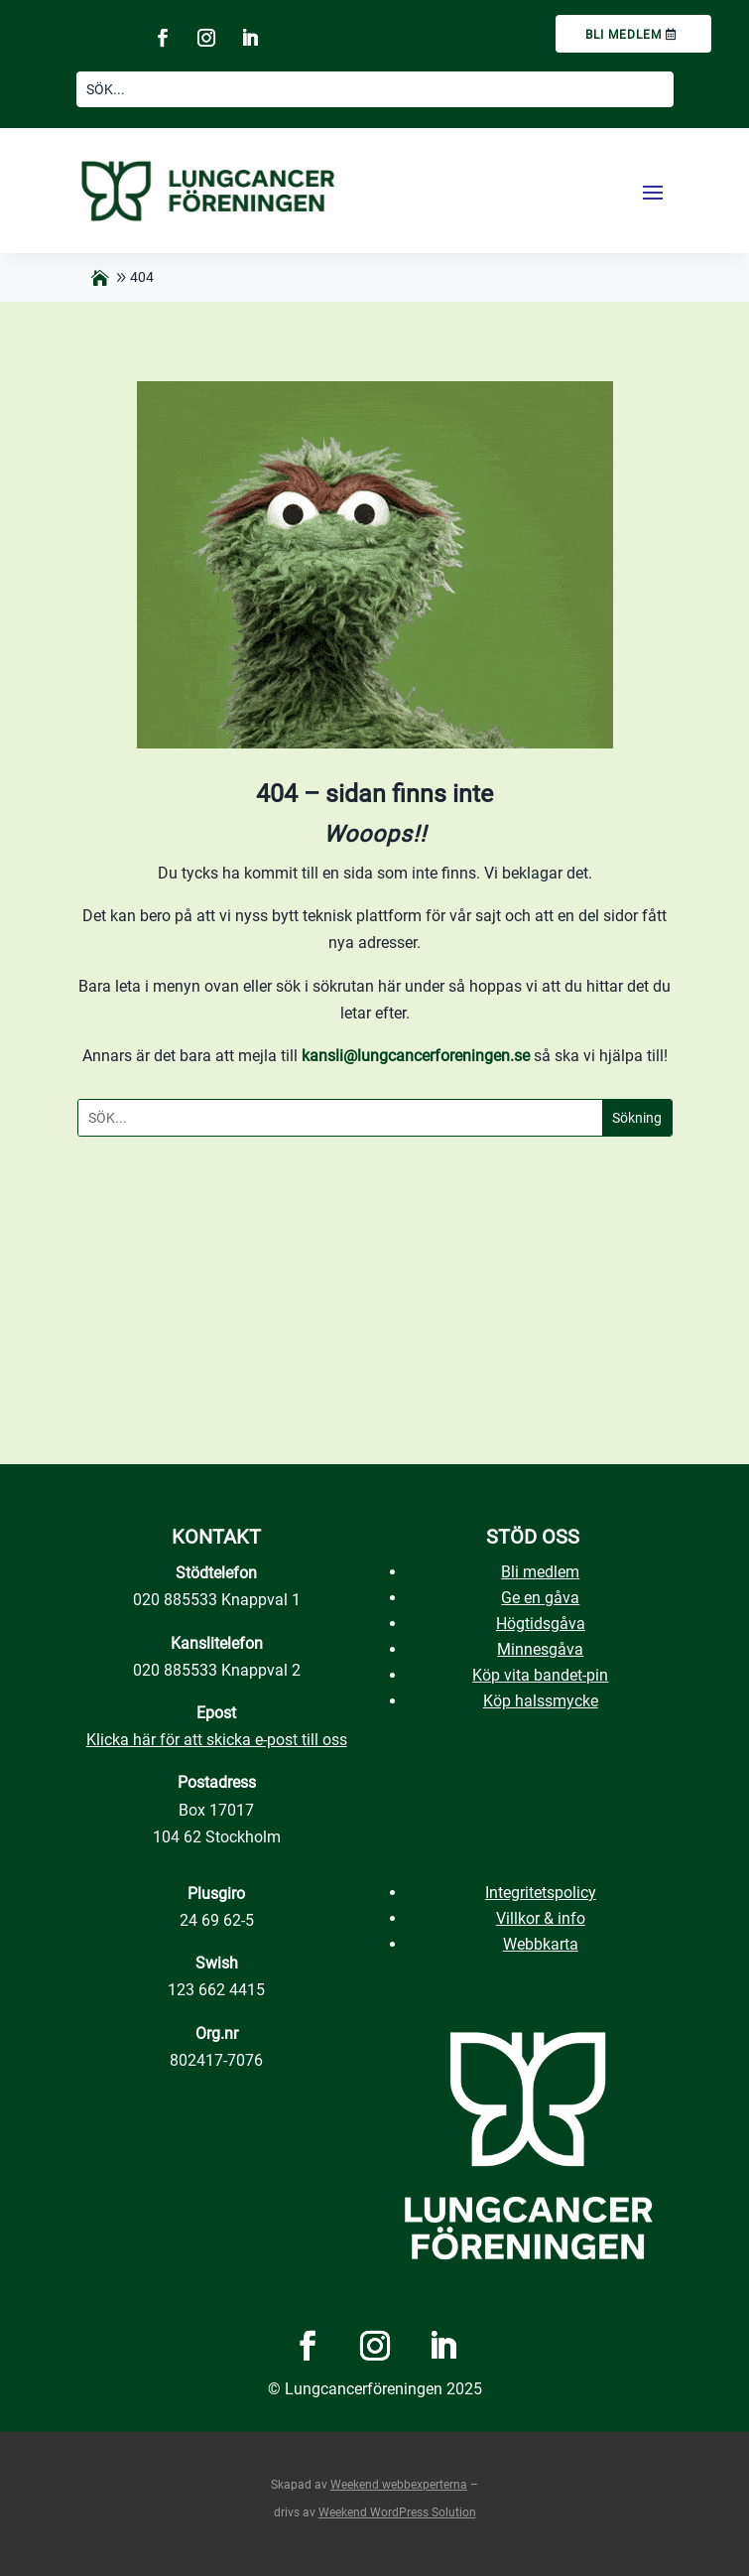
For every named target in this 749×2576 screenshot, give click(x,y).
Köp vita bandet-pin (540, 1675)
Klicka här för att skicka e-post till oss (216, 1739)
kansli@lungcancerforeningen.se (416, 1055)
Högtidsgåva (540, 1623)
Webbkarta (540, 1944)
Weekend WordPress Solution (397, 2512)
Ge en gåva (540, 1597)
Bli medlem (623, 35)
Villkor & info (540, 1918)
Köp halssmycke (540, 1701)
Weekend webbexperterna (398, 2485)
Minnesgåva (540, 1649)
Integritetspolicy (540, 1892)
